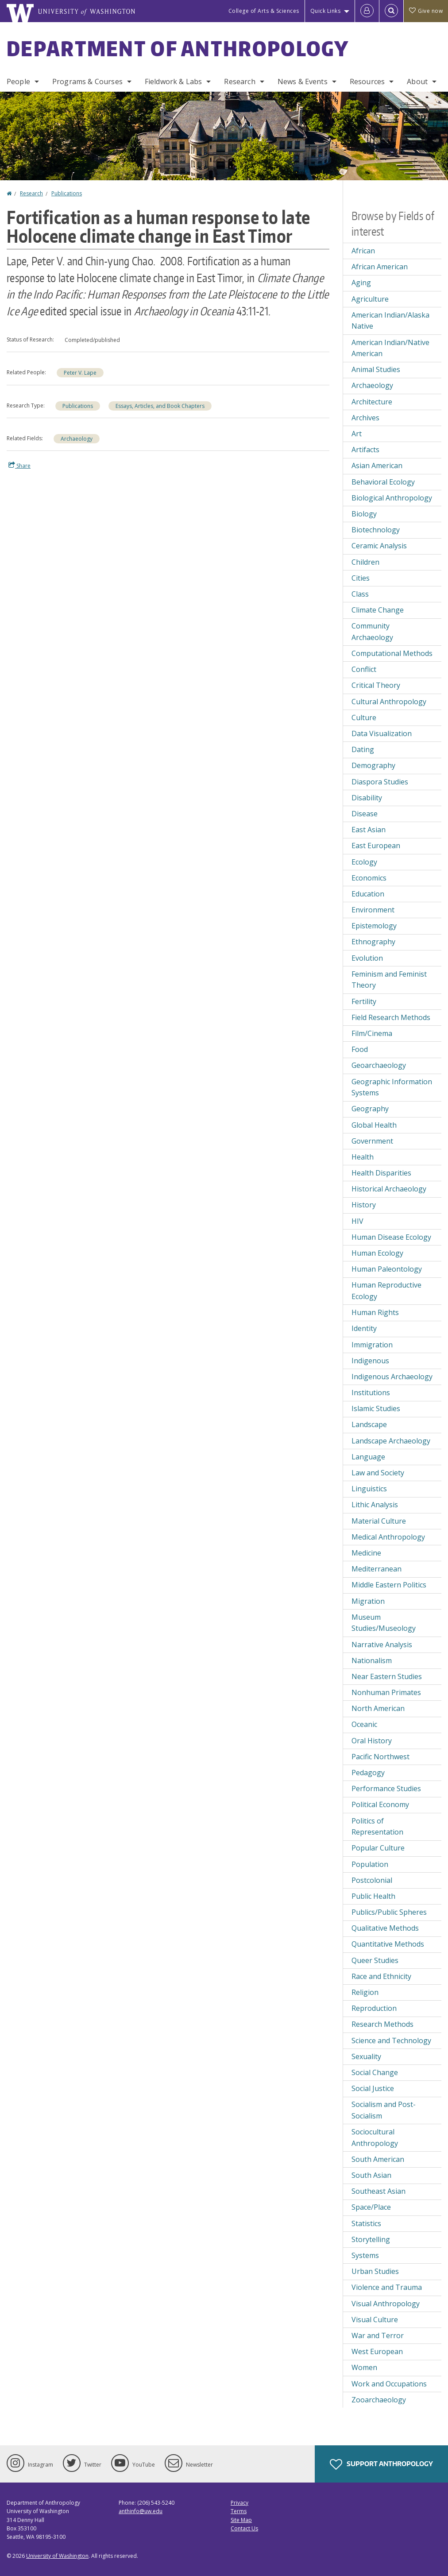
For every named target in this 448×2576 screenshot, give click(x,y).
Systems (365, 2255)
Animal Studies (375, 369)
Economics (368, 878)
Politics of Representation (377, 1826)
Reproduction (374, 2008)
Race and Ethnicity (381, 1976)
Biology (364, 514)
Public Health (373, 1896)
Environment (372, 910)
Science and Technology (391, 2040)
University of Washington (57, 2556)
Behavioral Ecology (383, 482)
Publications (66, 193)
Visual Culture (374, 2319)
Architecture (371, 402)
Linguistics (369, 1489)
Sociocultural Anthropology (374, 2137)
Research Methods (382, 2024)
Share (19, 465)
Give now (426, 11)
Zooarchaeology (378, 2400)
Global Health (374, 1125)
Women (364, 2367)
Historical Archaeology (388, 1189)
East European (375, 845)
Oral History (371, 1741)
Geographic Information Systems (391, 1087)
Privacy (239, 2502)
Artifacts (365, 449)
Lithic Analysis (374, 1504)
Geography (370, 1108)
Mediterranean (376, 1569)
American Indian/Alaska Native (390, 320)
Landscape (369, 1424)
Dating (362, 749)
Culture (363, 717)
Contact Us (244, 2528)
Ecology (364, 862)
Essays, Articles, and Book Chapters (160, 406)
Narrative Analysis (381, 1644)
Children (365, 562)
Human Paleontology (386, 1269)
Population (369, 1864)
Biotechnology (375, 530)
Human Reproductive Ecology (386, 1290)
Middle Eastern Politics (388, 1585)
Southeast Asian (378, 2191)
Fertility (363, 1001)
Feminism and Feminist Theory (389, 979)
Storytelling (370, 2239)
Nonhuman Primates (386, 1692)
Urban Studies (375, 2271)
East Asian (368, 829)
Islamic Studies (375, 1408)
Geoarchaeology (378, 1065)
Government (372, 1141)
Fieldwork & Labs (173, 81)
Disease (364, 814)
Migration (368, 1601)
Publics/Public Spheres (389, 1912)
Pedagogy (368, 1772)
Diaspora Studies (379, 782)
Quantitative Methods (387, 1944)
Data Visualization (381, 733)
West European (377, 2351)
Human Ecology (377, 1253)
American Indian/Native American (390, 348)
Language (368, 1457)
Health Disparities (381, 1173)
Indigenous (370, 1361)
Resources (367, 81)
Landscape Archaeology (390, 1441)
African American (379, 267)
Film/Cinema (371, 1033)
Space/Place (371, 2207)
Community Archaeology (372, 631)
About (417, 81)
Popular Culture (378, 1848)
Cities (360, 578)
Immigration (372, 1345)
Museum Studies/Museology (383, 1622)
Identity (364, 1328)
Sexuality (366, 2056)
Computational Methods (392, 653)
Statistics (366, 2223)
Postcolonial (371, 1880)
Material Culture (378, 1521)
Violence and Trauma (386, 2287)
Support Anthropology (381, 2464)
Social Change (374, 2072)
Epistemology (374, 926)
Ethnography (373, 942)
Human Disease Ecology (391, 1237)
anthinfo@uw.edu (140, 2511)
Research (239, 81)
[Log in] (367, 11)
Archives (365, 418)
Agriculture (370, 299)
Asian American (376, 465)
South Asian (371, 2175)
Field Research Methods (390, 1017)
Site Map (241, 2520)
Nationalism (371, 1660)
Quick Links (325, 11)
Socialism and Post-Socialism (383, 2110)
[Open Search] (391, 11)
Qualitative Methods (385, 1928)
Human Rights (375, 1312)
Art (356, 433)
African (363, 251)
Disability (366, 798)
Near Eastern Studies (386, 1676)
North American (378, 1708)
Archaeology (77, 438)
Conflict (363, 669)
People (18, 81)
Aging (361, 282)
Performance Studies (386, 1788)
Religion (364, 1992)
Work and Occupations (389, 2384)
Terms (239, 2511)
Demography (373, 765)
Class (360, 594)
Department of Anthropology (178, 48)
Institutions (370, 1392)
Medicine (366, 1553)
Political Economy (380, 1804)
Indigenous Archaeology (392, 1376)
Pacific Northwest (380, 1756)
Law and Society (377, 1473)
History (363, 1205)
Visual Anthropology (385, 2303)
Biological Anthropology (391, 498)
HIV (357, 1221)
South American (377, 2159)
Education (367, 894)
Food (359, 1049)
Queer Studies (374, 1960)
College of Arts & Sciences (263, 11)
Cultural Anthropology (388, 701)
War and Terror (377, 2335)
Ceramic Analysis (379, 546)
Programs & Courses (87, 81)
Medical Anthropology (388, 1537)
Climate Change (377, 610)
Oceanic (364, 1724)
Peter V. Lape (80, 372)
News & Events (303, 81)
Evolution (367, 958)
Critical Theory (375, 685)
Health (362, 1157)
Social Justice (372, 2088)
